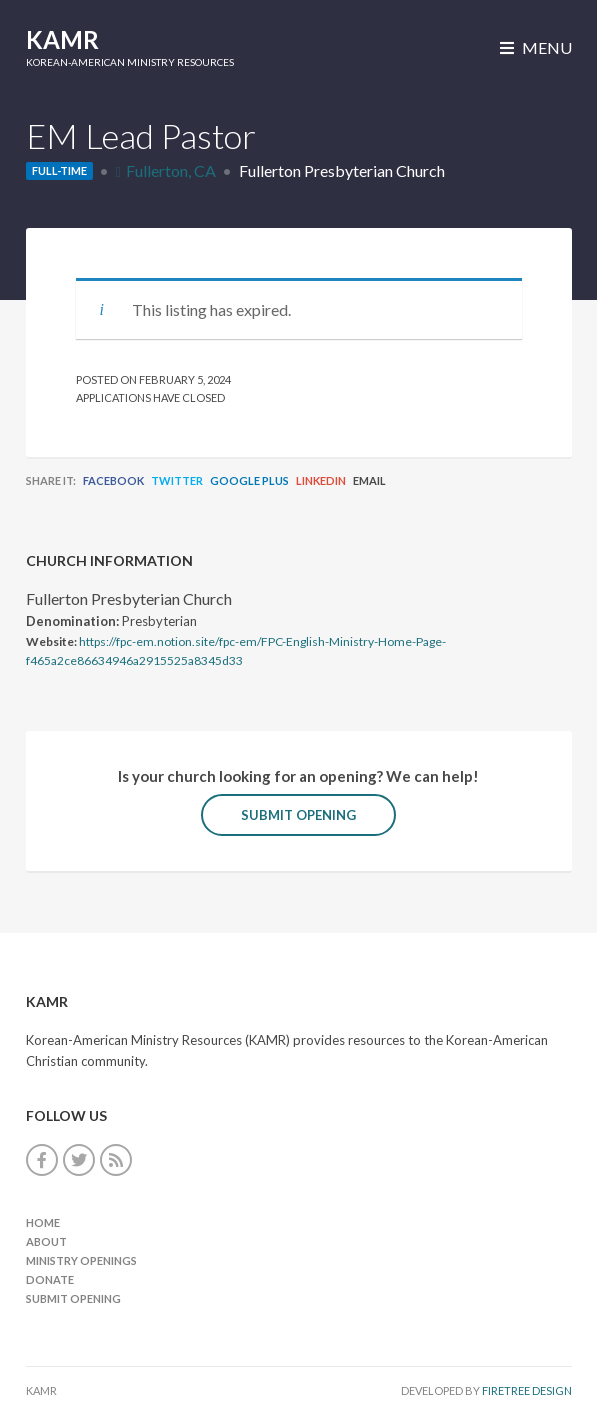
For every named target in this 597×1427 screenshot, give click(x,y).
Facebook (113, 480)
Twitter (177, 480)
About (46, 1241)
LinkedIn (321, 480)
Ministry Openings (81, 1260)
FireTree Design (527, 1390)
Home (43, 1222)
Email (369, 480)
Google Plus (249, 480)
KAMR (62, 39)
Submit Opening (298, 815)
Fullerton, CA (171, 170)
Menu (536, 47)
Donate (50, 1279)
